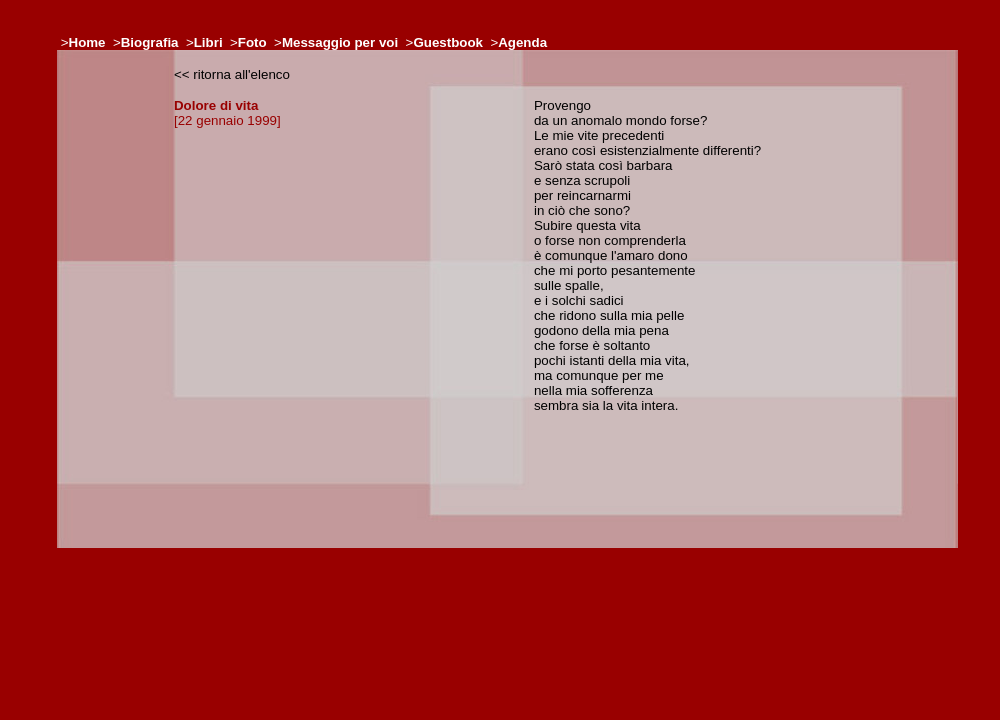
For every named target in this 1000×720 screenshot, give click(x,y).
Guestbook (448, 42)
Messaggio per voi (340, 42)
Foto (252, 42)
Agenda (522, 42)
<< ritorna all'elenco (232, 74)
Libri (208, 42)
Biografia (150, 42)
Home (87, 42)
